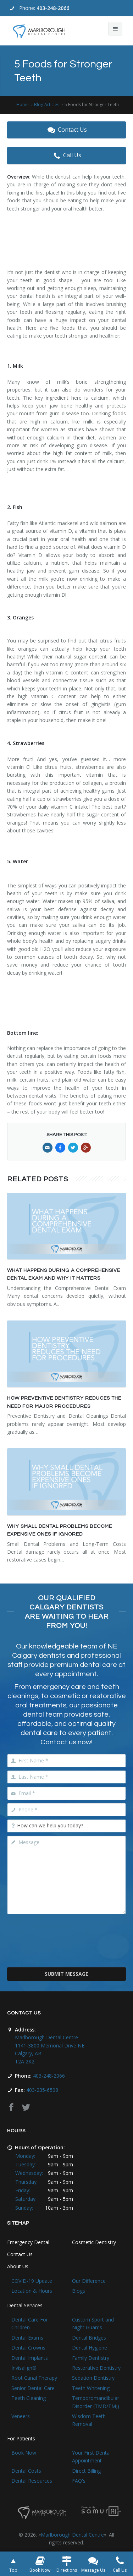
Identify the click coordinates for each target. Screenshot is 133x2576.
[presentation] (67, 1945)
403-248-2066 (53, 8)
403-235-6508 (42, 2089)
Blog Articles (46, 105)
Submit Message (66, 1973)
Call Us (66, 155)
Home (22, 105)
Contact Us (66, 130)
